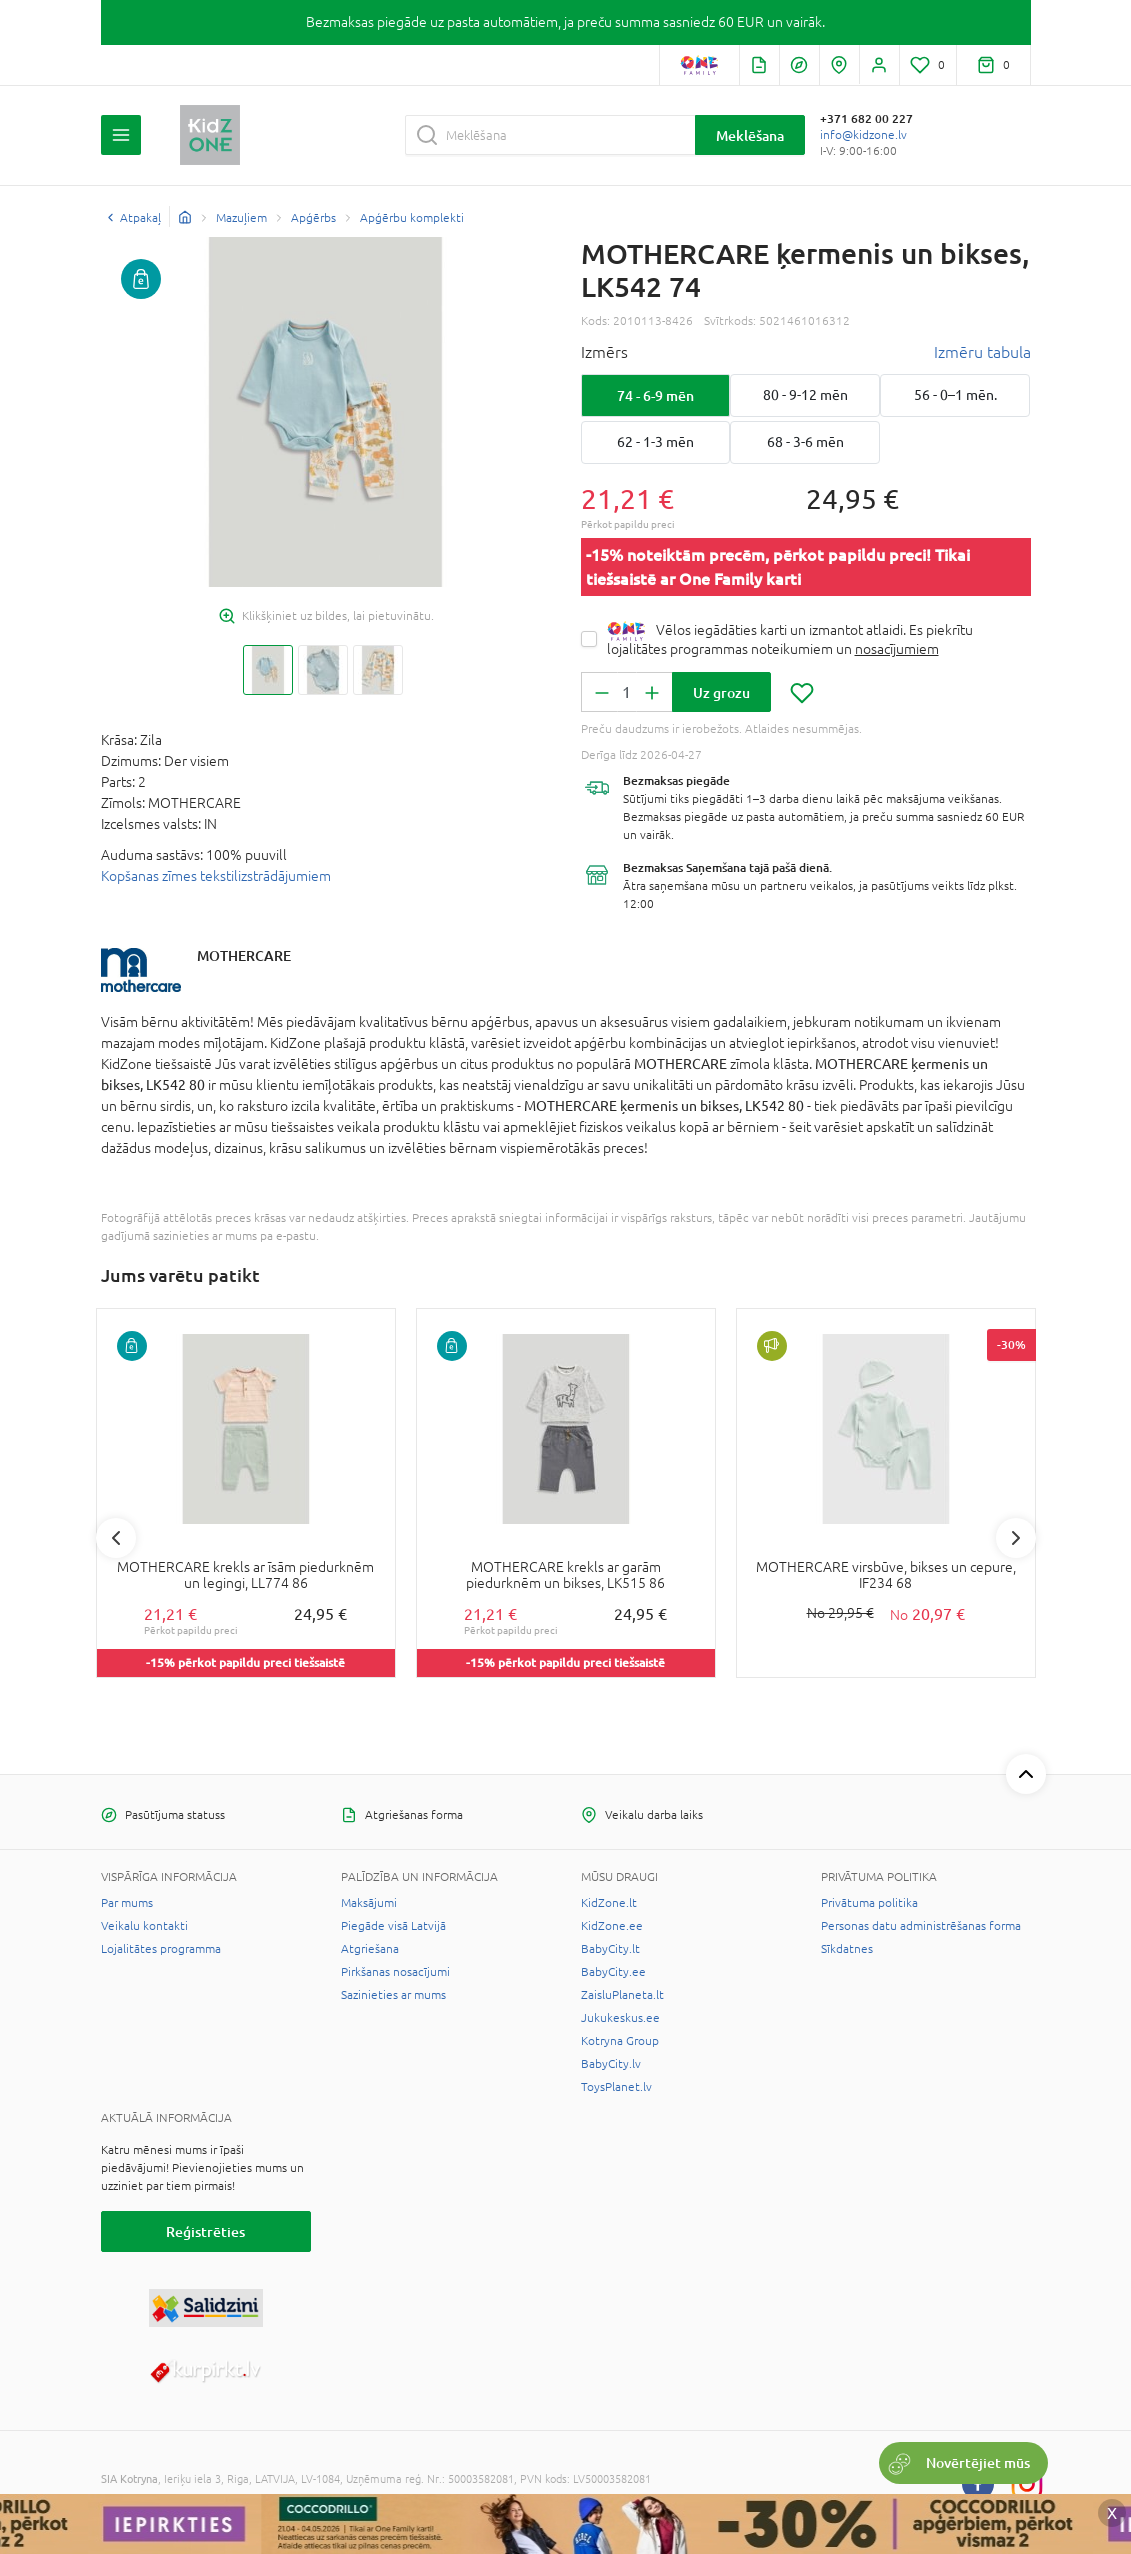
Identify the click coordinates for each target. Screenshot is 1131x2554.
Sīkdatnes (847, 1949)
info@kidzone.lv (863, 135)
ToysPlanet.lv (616, 2087)
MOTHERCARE (244, 955)
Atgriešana (370, 1949)
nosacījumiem (897, 649)
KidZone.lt (609, 1903)
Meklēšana (750, 135)
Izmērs (604, 352)
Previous (116, 1538)
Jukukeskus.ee (620, 2018)
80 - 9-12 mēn (805, 395)
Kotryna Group (620, 2041)
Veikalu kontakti (144, 1926)
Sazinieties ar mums (393, 1995)
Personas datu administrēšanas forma (921, 1926)
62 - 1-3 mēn (655, 442)
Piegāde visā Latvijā (393, 1926)
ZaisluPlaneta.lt (622, 1995)
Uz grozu (721, 692)
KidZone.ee (612, 1926)
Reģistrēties (205, 2231)
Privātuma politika (869, 1903)
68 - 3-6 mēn (805, 442)
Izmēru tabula (982, 352)
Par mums (127, 1903)
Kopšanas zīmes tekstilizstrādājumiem (216, 876)
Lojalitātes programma (161, 1949)
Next (1016, 1538)
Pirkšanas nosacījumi (395, 1972)
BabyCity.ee (613, 1972)
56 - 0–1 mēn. (955, 395)
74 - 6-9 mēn (655, 395)
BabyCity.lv (611, 2064)
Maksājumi (369, 1903)
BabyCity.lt (610, 1949)
